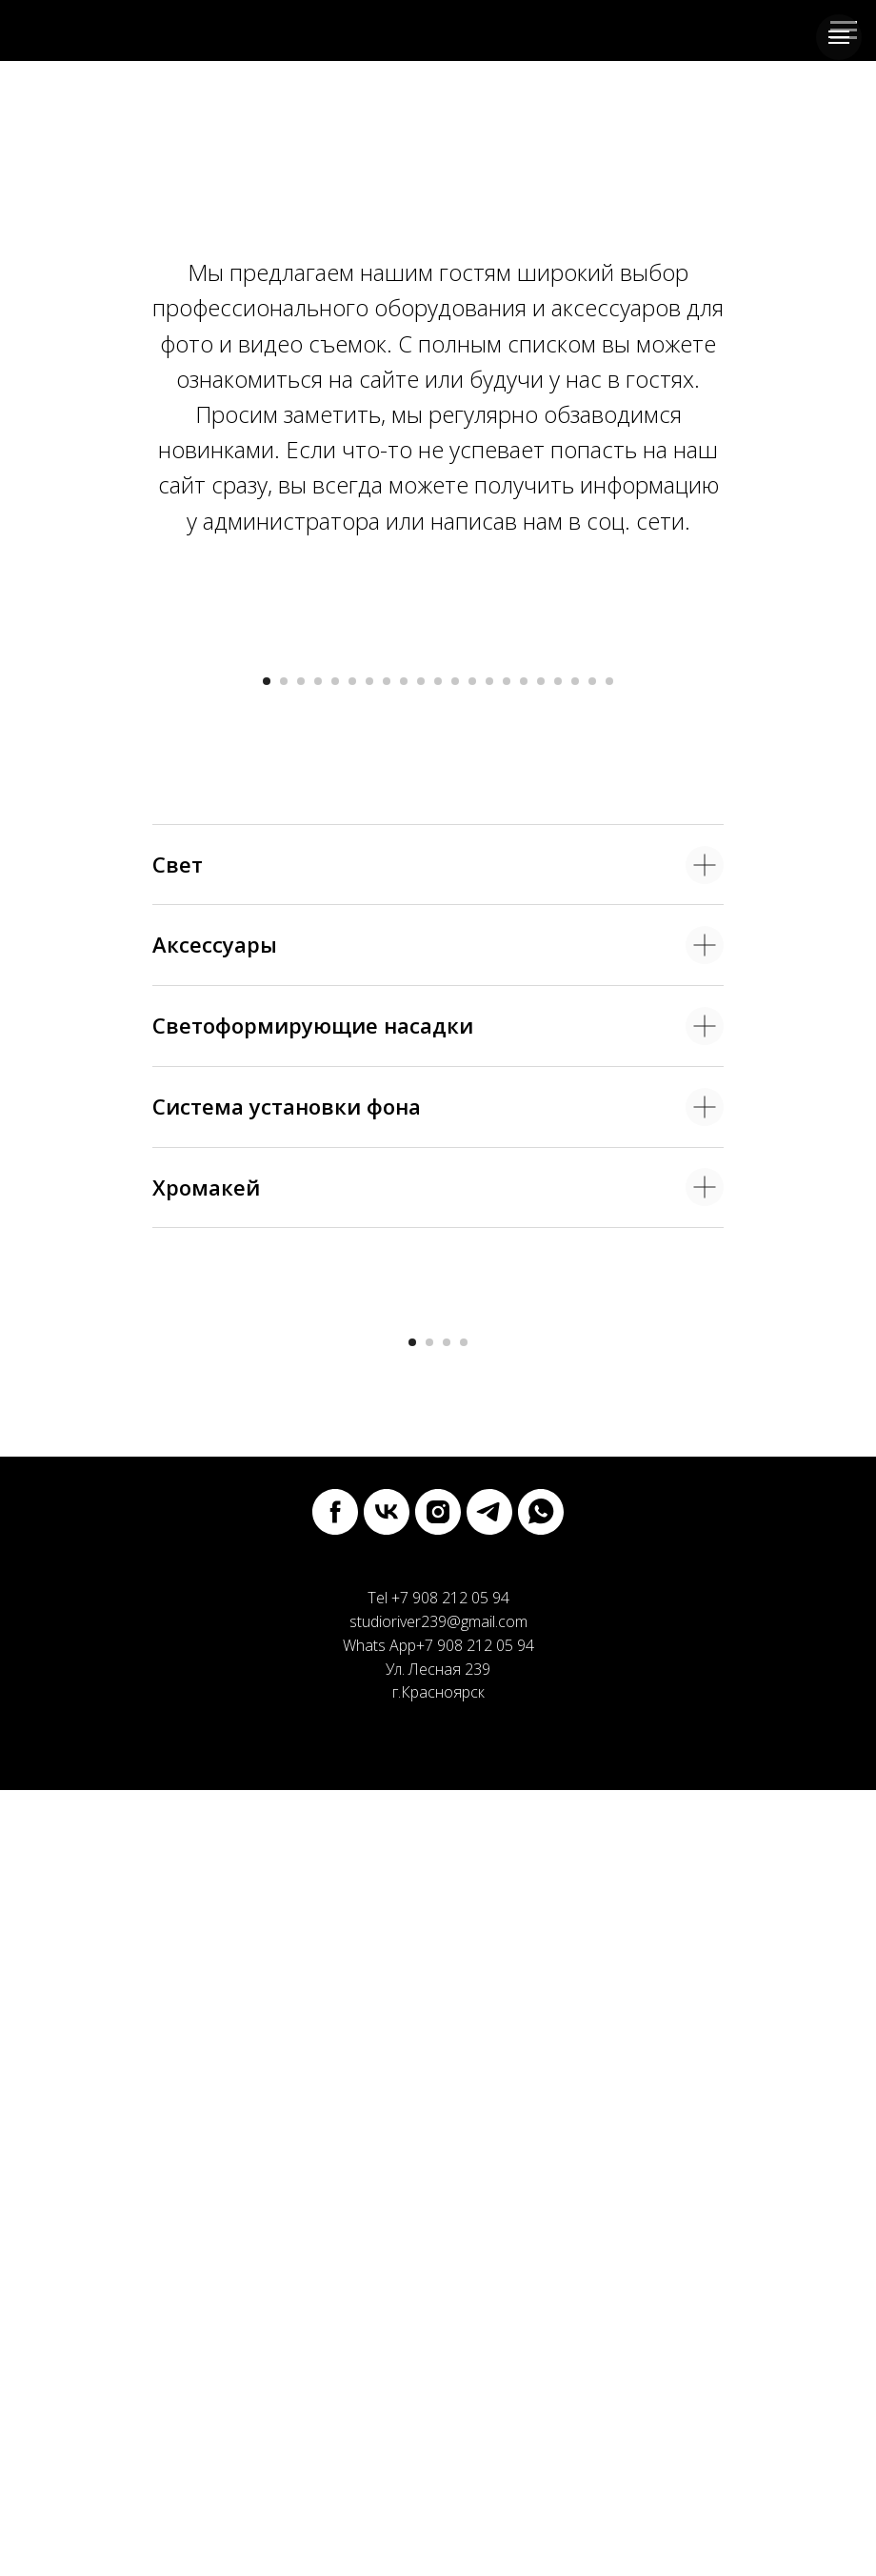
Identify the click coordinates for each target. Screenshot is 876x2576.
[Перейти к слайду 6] (352, 1073)
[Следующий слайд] (838, 849)
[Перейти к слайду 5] (335, 1073)
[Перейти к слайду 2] (284, 1073)
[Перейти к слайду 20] (592, 1073)
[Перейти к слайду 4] (318, 1073)
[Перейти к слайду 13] (472, 1073)
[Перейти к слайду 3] (301, 1073)
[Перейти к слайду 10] (421, 1073)
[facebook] (335, 2298)
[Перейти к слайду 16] (524, 1073)
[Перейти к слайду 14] (489, 1073)
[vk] (386, 2298)
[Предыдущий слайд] (38, 849)
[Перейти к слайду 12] (455, 1073)
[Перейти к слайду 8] (386, 1073)
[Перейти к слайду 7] (369, 1073)
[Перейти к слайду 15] (506, 1073)
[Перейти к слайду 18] (558, 1073)
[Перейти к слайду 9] (404, 1073)
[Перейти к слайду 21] (609, 1073)
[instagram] (438, 2298)
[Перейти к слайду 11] (438, 1073)
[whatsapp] (541, 2298)
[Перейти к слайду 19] (575, 1073)
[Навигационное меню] (838, 37)
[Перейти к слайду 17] (541, 1073)
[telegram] (489, 2298)
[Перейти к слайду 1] (266, 1073)
